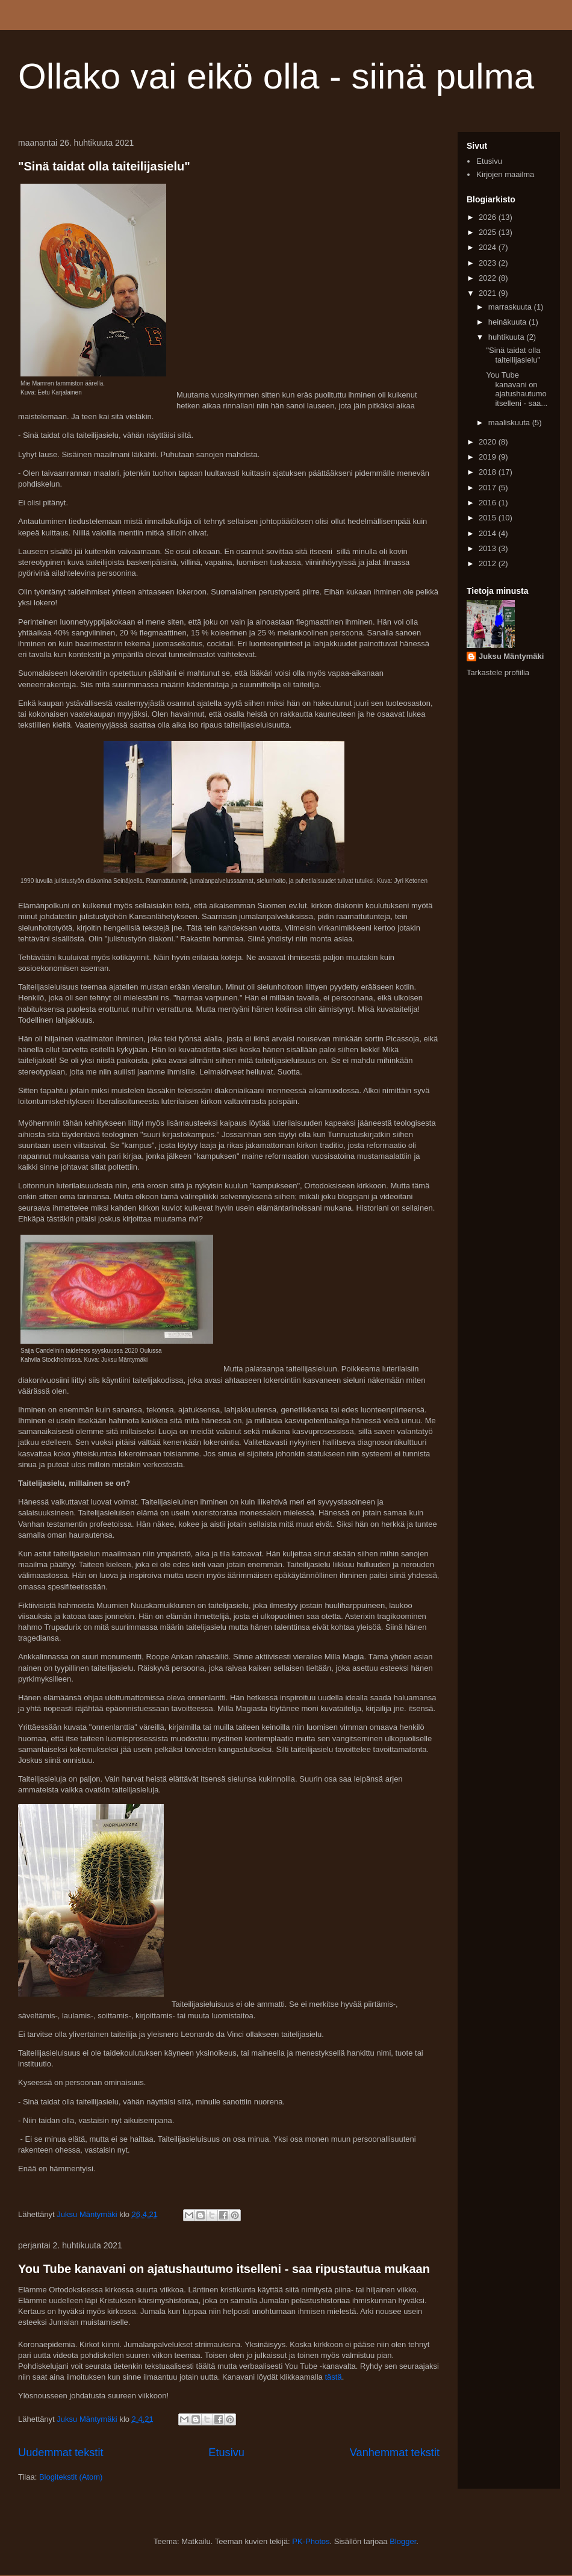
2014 (489, 533)
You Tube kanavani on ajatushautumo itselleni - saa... (516, 389)
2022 (489, 277)
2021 (489, 293)
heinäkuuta (508, 321)
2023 (489, 262)
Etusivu (226, 2453)
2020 (489, 441)
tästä (332, 2376)
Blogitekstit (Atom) (70, 2476)
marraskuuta (511, 306)
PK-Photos (310, 2541)
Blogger (403, 2541)
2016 (489, 502)
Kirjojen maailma (505, 174)
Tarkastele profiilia (498, 672)
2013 (489, 548)
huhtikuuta (507, 336)
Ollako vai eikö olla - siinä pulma (276, 76)
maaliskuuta (510, 422)
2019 (489, 456)
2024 (489, 247)
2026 (489, 217)
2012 (489, 563)
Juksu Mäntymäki (511, 656)
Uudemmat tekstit (61, 2453)
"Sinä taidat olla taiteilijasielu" (104, 166)
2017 (489, 487)
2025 (489, 232)
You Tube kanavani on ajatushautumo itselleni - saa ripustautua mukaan (224, 2268)
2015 (489, 517)
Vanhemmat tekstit (395, 2453)
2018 (489, 471)
